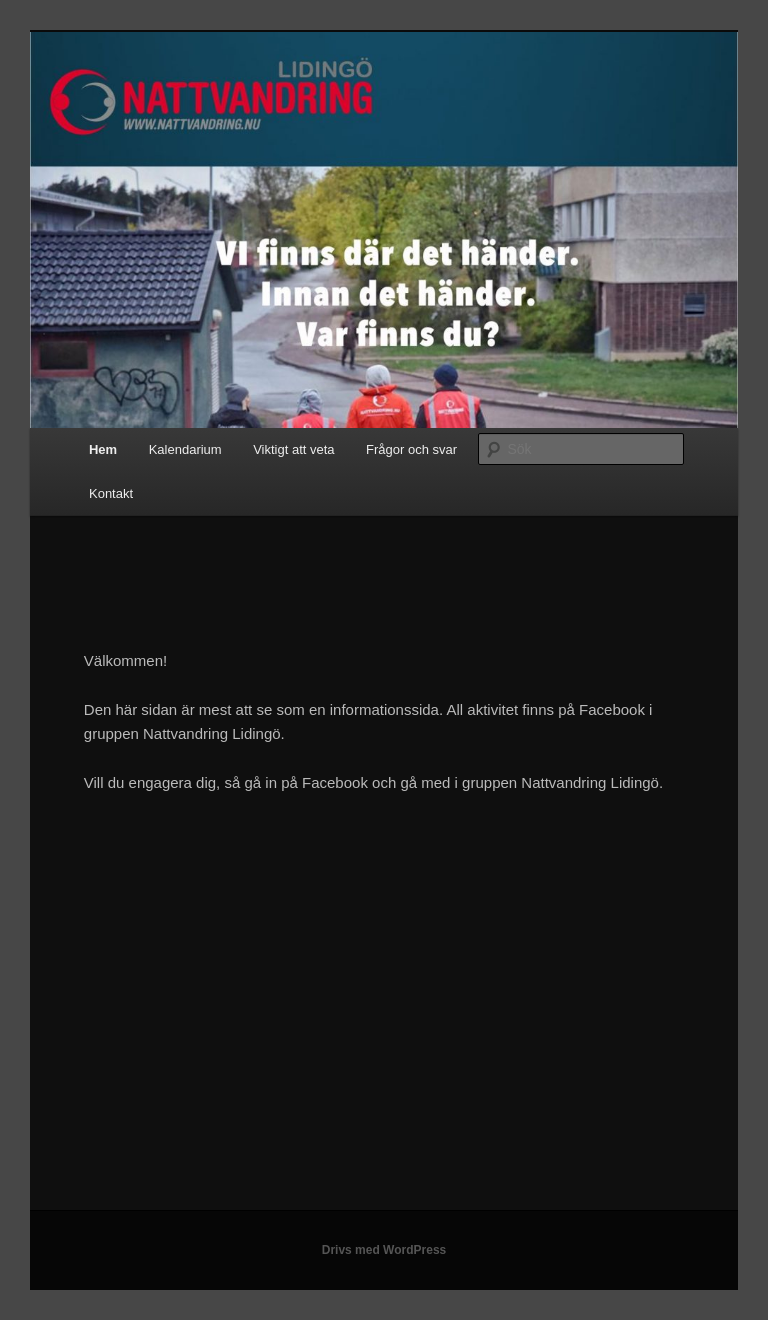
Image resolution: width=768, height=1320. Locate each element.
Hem (103, 449)
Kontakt (111, 493)
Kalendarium (185, 449)
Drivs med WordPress (384, 1250)
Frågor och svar (411, 449)
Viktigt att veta (293, 449)
